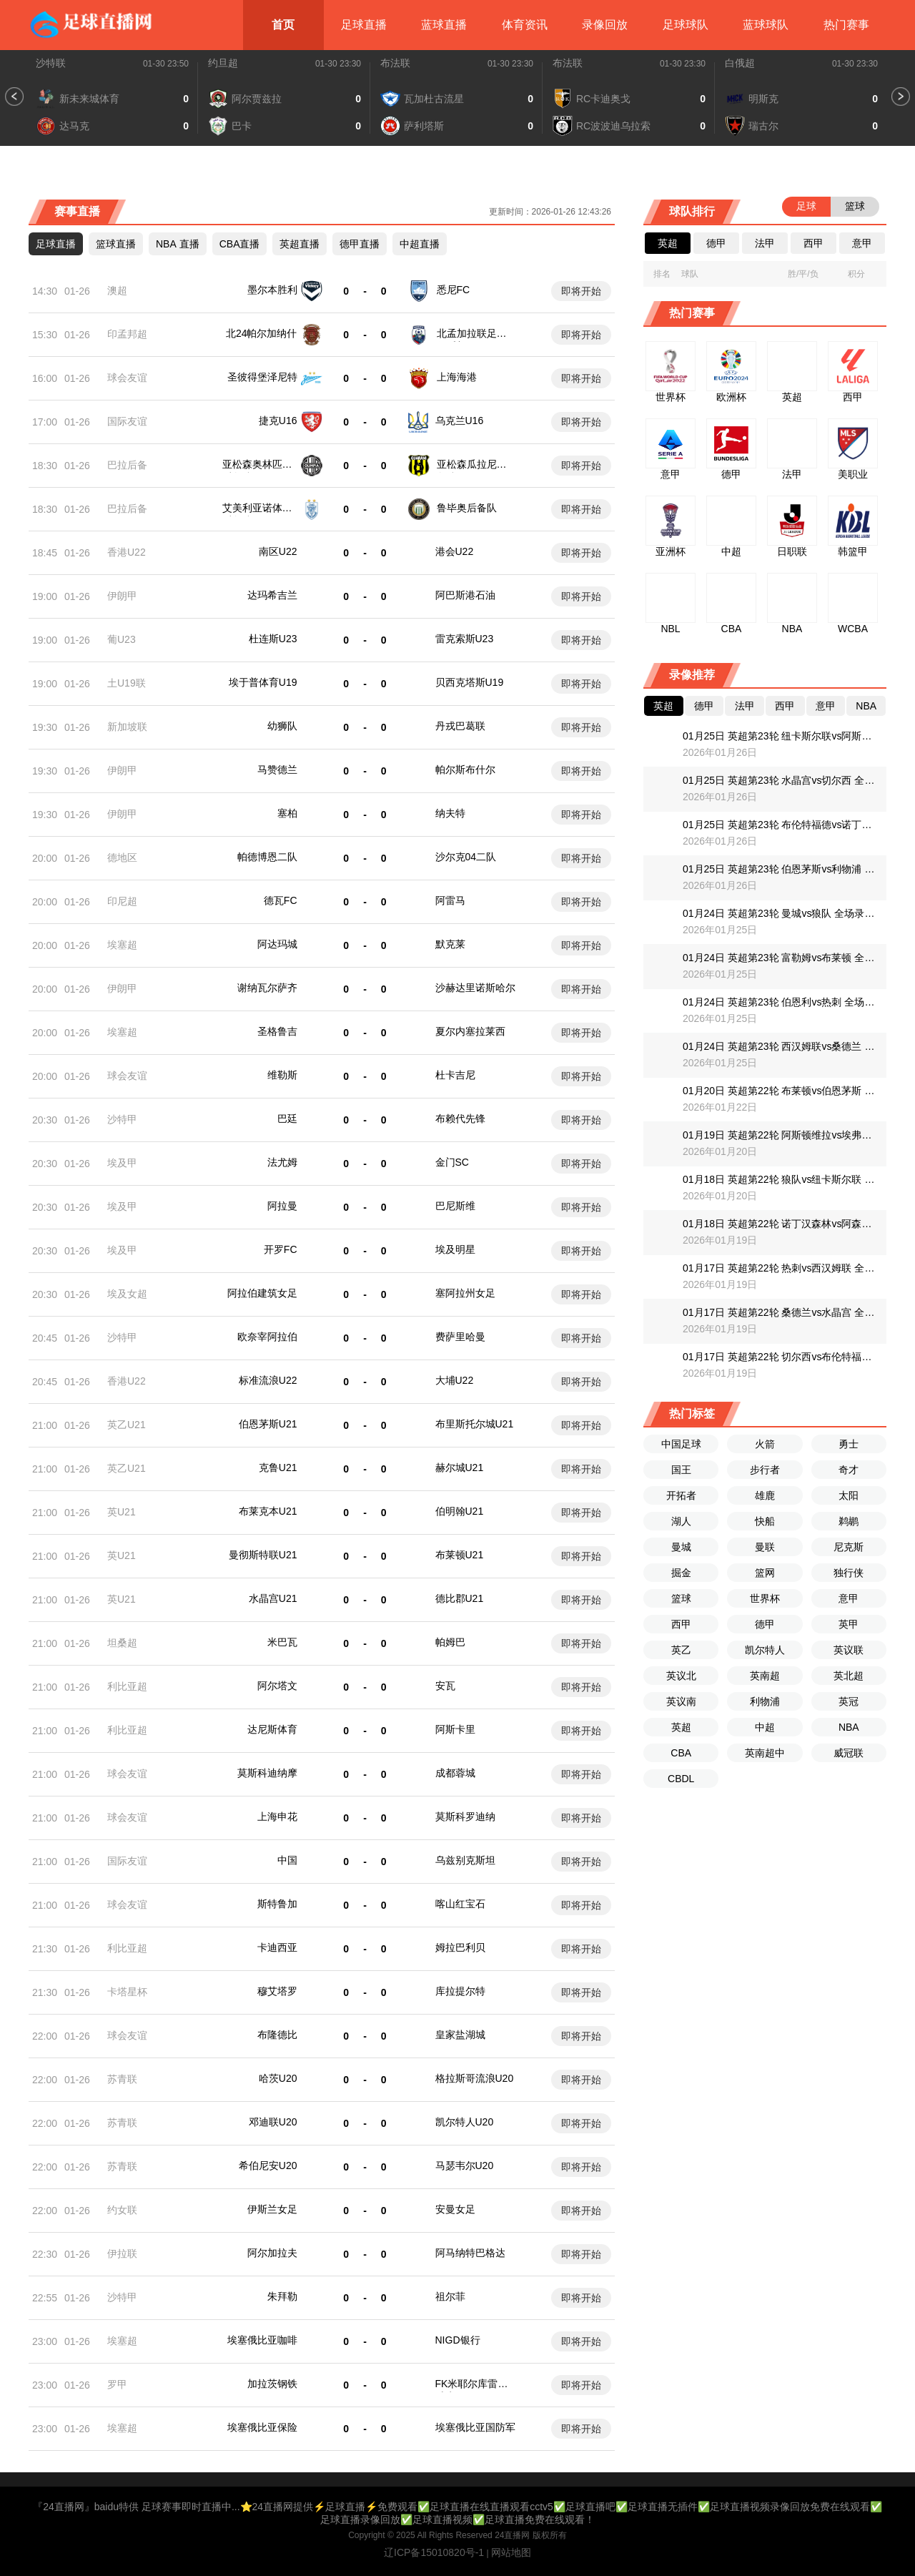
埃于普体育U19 (263, 682)
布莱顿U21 (459, 1554)
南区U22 (278, 551)
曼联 (765, 1547)
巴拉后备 (127, 465)
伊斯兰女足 (272, 2209)
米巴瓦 (282, 1642)
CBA (681, 1753)
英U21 (121, 1512)
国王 (681, 1469)
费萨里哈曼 (460, 1336)
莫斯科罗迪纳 (465, 1816)
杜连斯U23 (273, 638)
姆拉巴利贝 (460, 1947)
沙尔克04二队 (466, 856)
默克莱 (450, 944)
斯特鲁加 (277, 1903)
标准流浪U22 (268, 1380)
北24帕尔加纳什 (261, 333)
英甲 (849, 1624)
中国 (287, 1860)
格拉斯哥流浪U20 (474, 2078)
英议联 (849, 1650)
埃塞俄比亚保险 (262, 2427)
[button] (14, 96)
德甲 (765, 1624)
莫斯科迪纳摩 (267, 1773)
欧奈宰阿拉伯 (267, 1336)
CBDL (681, 1778)
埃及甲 (122, 1163)
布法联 (395, 63)
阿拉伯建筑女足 (262, 1293)
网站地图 (511, 2552)
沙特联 (51, 63)
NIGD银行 (457, 2340)
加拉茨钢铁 (272, 2383)
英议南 (681, 1701)
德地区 (122, 857)
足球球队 (685, 25)
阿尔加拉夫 (272, 2252)
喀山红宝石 (460, 1903)
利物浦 (765, 1701)
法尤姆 (282, 1162)
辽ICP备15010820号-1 (434, 2552)
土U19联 (126, 683)
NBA (849, 1727)
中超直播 (420, 244)
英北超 (849, 1675)
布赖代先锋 (460, 1118)
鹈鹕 (849, 1521)
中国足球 (681, 1444)
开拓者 (681, 1495)
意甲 (849, 1598)
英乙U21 (126, 1424)
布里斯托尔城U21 (474, 1424)
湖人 (681, 1521)
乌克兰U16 (459, 420)
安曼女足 (455, 2209)
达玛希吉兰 (272, 595)
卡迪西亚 (277, 1947)
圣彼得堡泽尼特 (262, 377)
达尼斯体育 (272, 1729)
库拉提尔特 (460, 1991)
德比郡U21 (459, 1598)
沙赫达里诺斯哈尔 (475, 987)
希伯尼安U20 (268, 2165)
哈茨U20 (278, 2078)
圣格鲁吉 (277, 1031)
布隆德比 (277, 2034)
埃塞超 (122, 944)
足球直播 (364, 25)
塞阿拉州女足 (465, 1293)
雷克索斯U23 (464, 638)
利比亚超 (127, 1686)
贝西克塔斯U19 (469, 682)
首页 (283, 25)
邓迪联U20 (273, 2122)
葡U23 (121, 639)
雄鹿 (765, 1495)
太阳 (849, 1495)
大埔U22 (454, 1380)
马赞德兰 (277, 769)
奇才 (849, 1469)
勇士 (849, 1444)
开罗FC (280, 1249)
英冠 (849, 1701)
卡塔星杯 (127, 1991)
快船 (765, 1521)
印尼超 (122, 901)
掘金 (681, 1572)
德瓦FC (280, 900)
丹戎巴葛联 (460, 726)
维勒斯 (282, 1075)
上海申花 (277, 1816)
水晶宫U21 (273, 1598)
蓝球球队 (765, 25)
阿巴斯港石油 (465, 595)
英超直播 (300, 244)
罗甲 (117, 2384)
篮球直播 (116, 244)
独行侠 (849, 1572)
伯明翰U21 (459, 1511)
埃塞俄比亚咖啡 (262, 2340)
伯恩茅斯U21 (268, 1424)
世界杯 (765, 1598)
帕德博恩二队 (267, 856)
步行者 (765, 1469)
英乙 (681, 1650)
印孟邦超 (127, 334)
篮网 (765, 1572)
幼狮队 (282, 726)
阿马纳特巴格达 (470, 2252)
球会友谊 (127, 377)
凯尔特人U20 (464, 2122)
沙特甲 (122, 1119)
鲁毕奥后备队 (467, 507)
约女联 (122, 2210)
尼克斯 (849, 1547)
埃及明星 (455, 1249)
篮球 (681, 1598)
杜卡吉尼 (455, 1075)
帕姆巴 (450, 1642)
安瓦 (445, 1685)
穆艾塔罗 (277, 1991)
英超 (681, 1727)
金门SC (452, 1162)
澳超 (117, 290)
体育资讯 (525, 25)
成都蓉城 (455, 1773)
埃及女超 (127, 1293)
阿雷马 (450, 900)
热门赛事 (846, 25)
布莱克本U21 (268, 1511)
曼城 (681, 1547)
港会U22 (454, 551)
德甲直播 (360, 244)
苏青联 (122, 2079)
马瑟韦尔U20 (464, 2165)
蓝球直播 (444, 25)
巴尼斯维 (455, 1205)
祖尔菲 (450, 2296)
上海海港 (457, 377)
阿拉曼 (282, 1205)
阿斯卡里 (455, 1729)
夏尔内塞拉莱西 (470, 1031)
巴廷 (287, 1118)
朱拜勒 (282, 2296)
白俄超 (740, 63)
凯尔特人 (765, 1650)
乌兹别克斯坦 (465, 1860)
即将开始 (581, 291)
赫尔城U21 (459, 1467)
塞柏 (287, 813)
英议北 (681, 1675)
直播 (177, 243)
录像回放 (605, 25)
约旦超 (223, 63)
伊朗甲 (122, 595)
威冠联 (849, 1753)
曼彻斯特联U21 (263, 1554)
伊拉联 (122, 2253)
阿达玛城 (277, 944)
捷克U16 (278, 420)
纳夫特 (450, 813)
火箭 (765, 1444)
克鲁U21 (278, 1467)
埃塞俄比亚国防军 (475, 2427)
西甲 (681, 1624)
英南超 (765, 1675)
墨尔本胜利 (272, 289)
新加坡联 (127, 726)
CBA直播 (239, 244)
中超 (765, 1727)
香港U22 (126, 552)
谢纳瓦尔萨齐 (267, 987)
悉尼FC (453, 289)
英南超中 (765, 1753)
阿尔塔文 (277, 1685)
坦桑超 (122, 1642)
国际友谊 (127, 421)
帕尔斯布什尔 (465, 769)
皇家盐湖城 (460, 2034)
